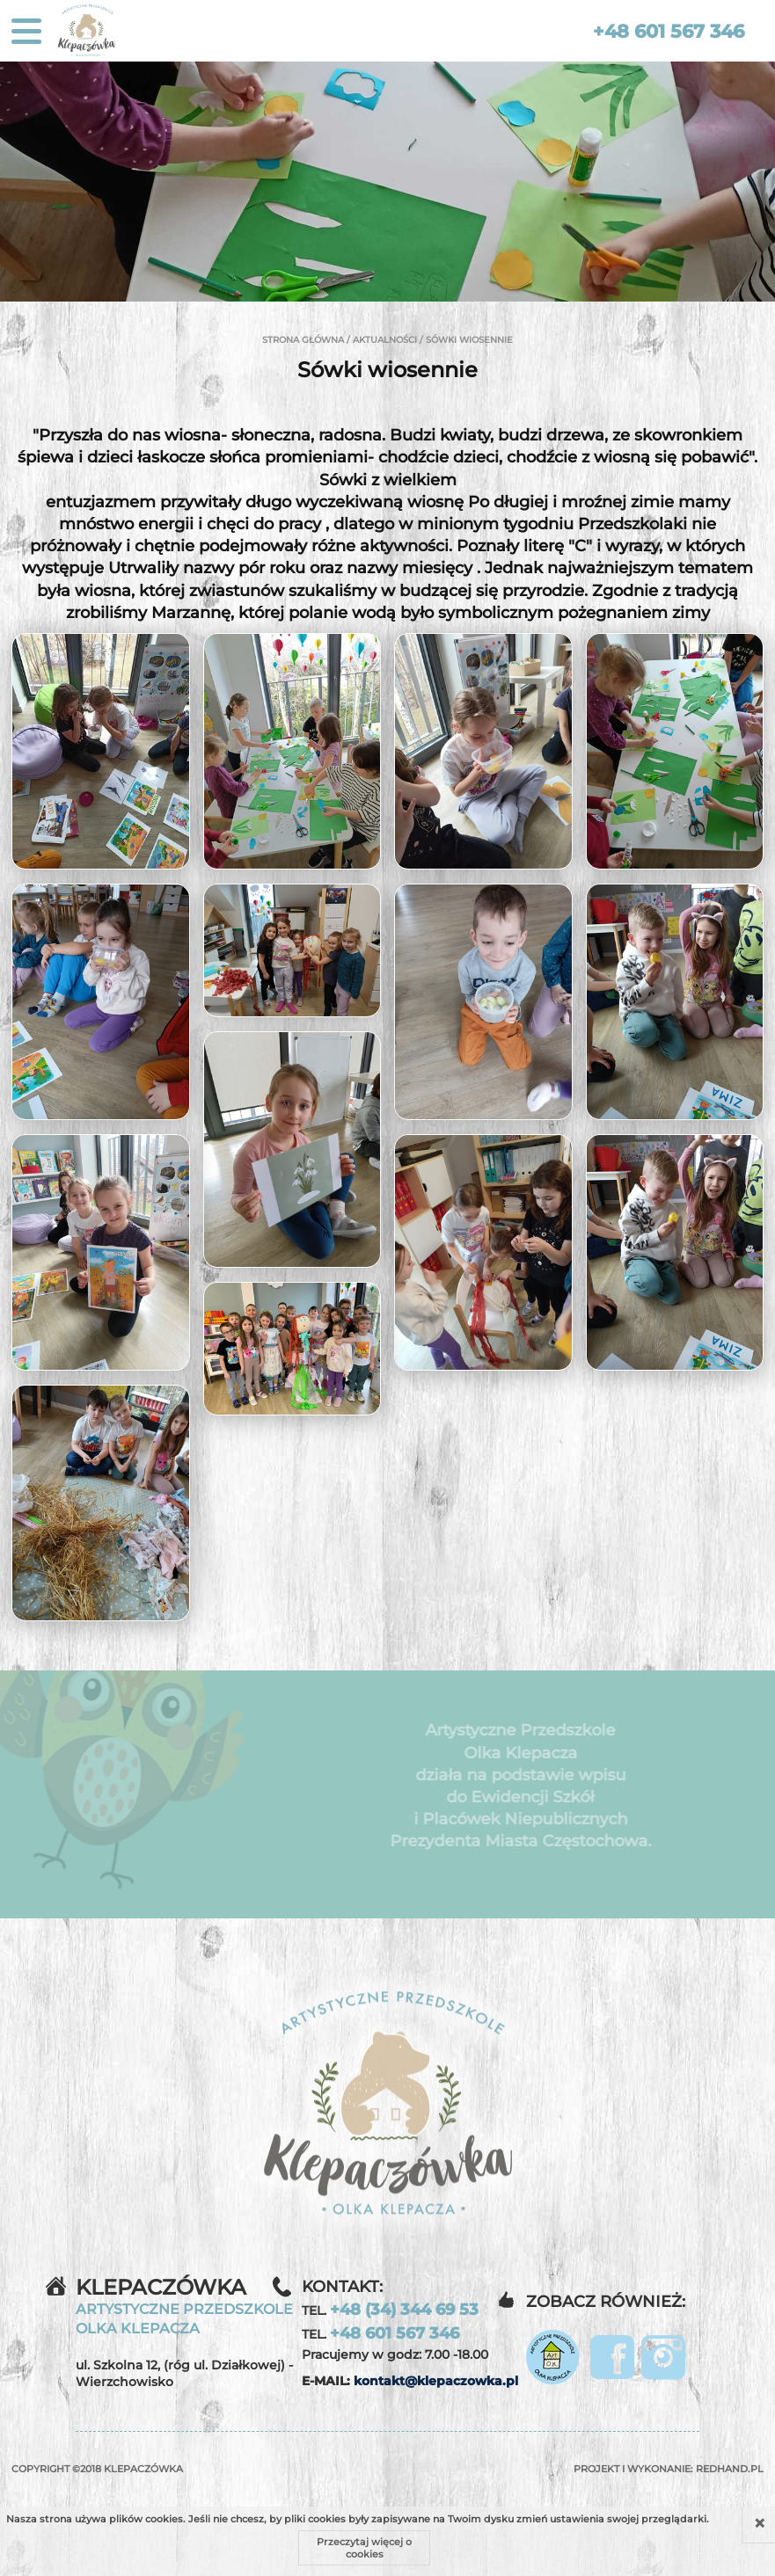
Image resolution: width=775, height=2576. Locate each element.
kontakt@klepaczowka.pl (436, 2381)
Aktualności (385, 340)
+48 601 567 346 (668, 31)
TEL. (390, 2309)
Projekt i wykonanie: (669, 2469)
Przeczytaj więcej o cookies (364, 2548)
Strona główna (303, 340)
